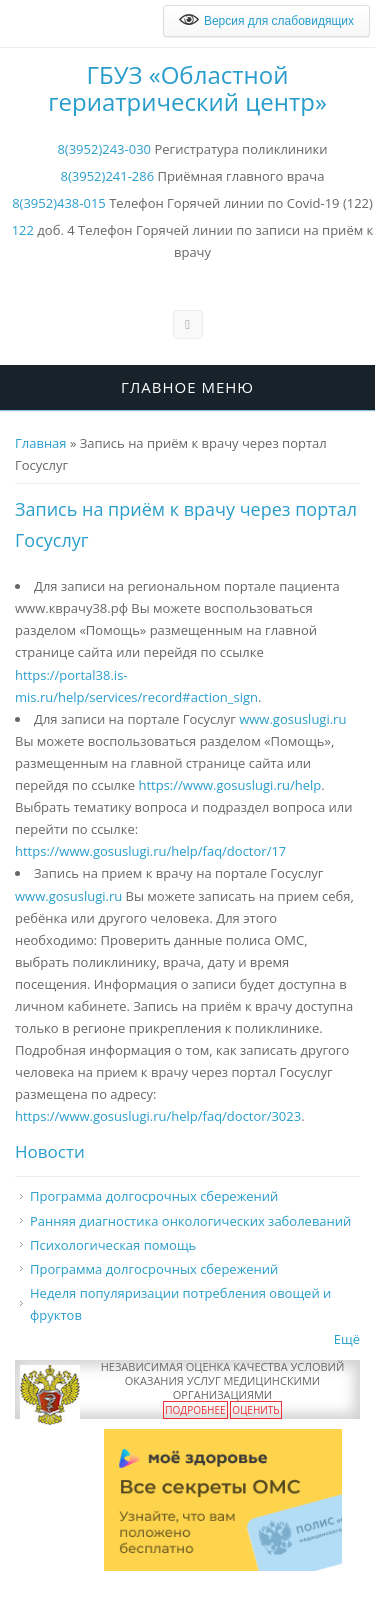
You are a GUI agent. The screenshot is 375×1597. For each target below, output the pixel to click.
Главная (41, 443)
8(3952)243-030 (104, 149)
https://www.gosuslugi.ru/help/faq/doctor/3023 (158, 1116)
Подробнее (195, 1410)
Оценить (256, 1410)
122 (23, 230)
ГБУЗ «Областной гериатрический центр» (187, 89)
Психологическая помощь (113, 1245)
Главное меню (187, 387)
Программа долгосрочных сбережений (154, 1196)
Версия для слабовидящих (266, 21)
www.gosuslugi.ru (292, 719)
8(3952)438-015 (59, 203)
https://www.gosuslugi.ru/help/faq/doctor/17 (150, 851)
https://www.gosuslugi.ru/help (229, 785)
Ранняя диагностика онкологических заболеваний (190, 1221)
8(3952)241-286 (108, 176)
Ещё (347, 1339)
